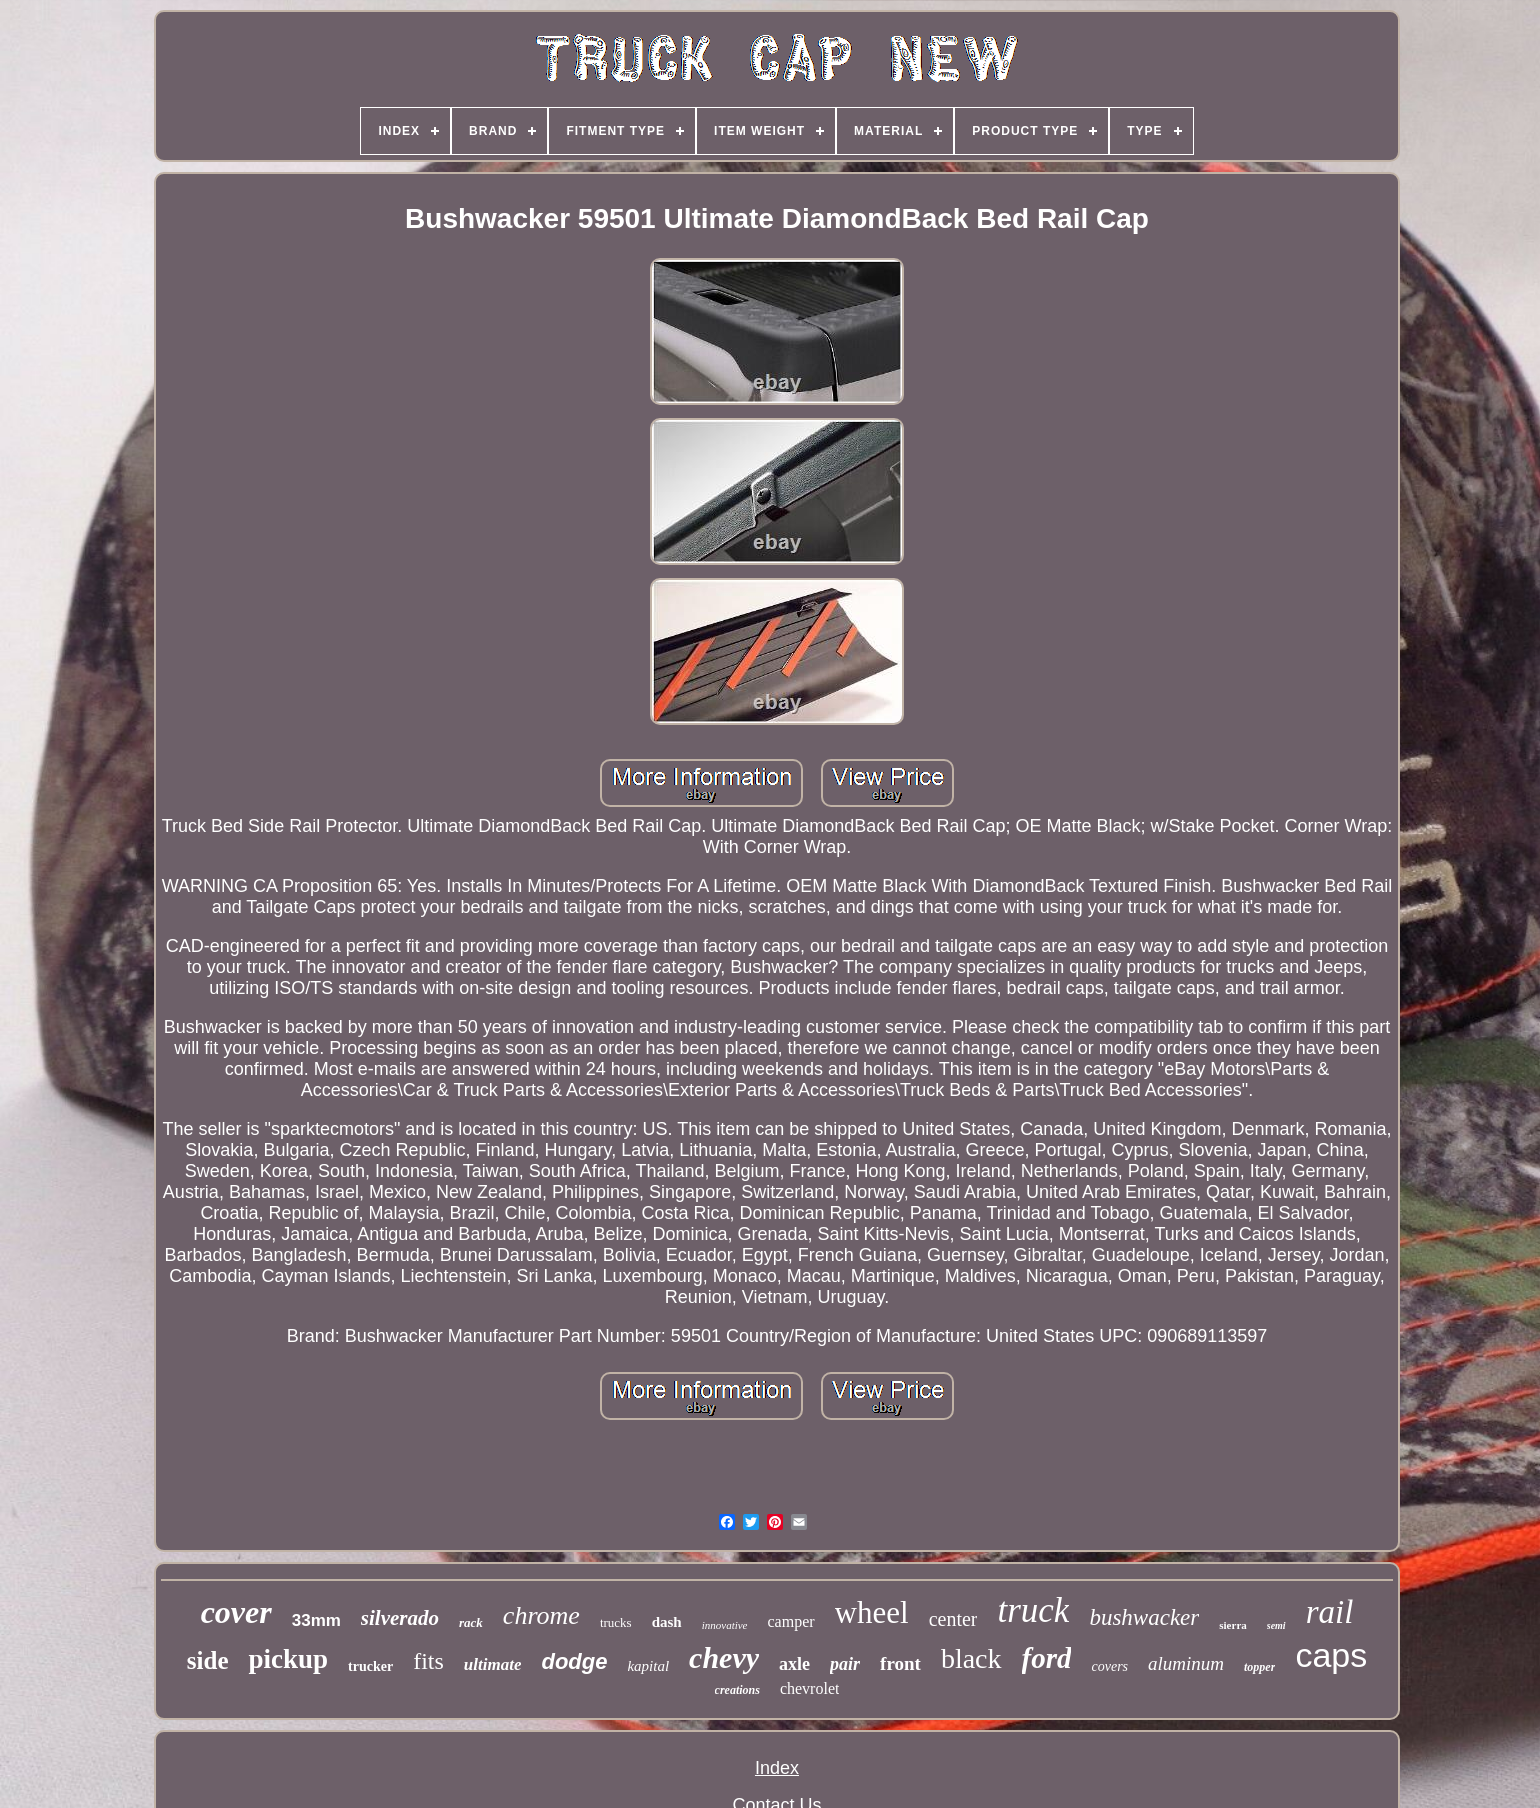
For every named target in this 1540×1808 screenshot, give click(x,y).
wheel (872, 1612)
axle (794, 1664)
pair (845, 1664)
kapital (648, 1666)
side (208, 1660)
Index (777, 1768)
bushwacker (1144, 1617)
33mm (316, 1620)
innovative (725, 1625)
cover (236, 1612)
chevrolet (810, 1688)
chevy (724, 1657)
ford (1047, 1658)
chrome (541, 1615)
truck (1033, 1610)
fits (428, 1661)
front (900, 1663)
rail (1330, 1612)
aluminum (1186, 1663)
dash (667, 1622)
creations (737, 1690)
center (953, 1619)
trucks (616, 1622)
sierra (1232, 1625)
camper (791, 1621)
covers (1109, 1666)
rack (471, 1622)
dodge (574, 1661)
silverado (400, 1618)
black (971, 1658)
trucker (370, 1666)
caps (1331, 1655)
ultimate (493, 1664)
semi (1276, 1625)
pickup (288, 1659)
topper (1259, 1667)
